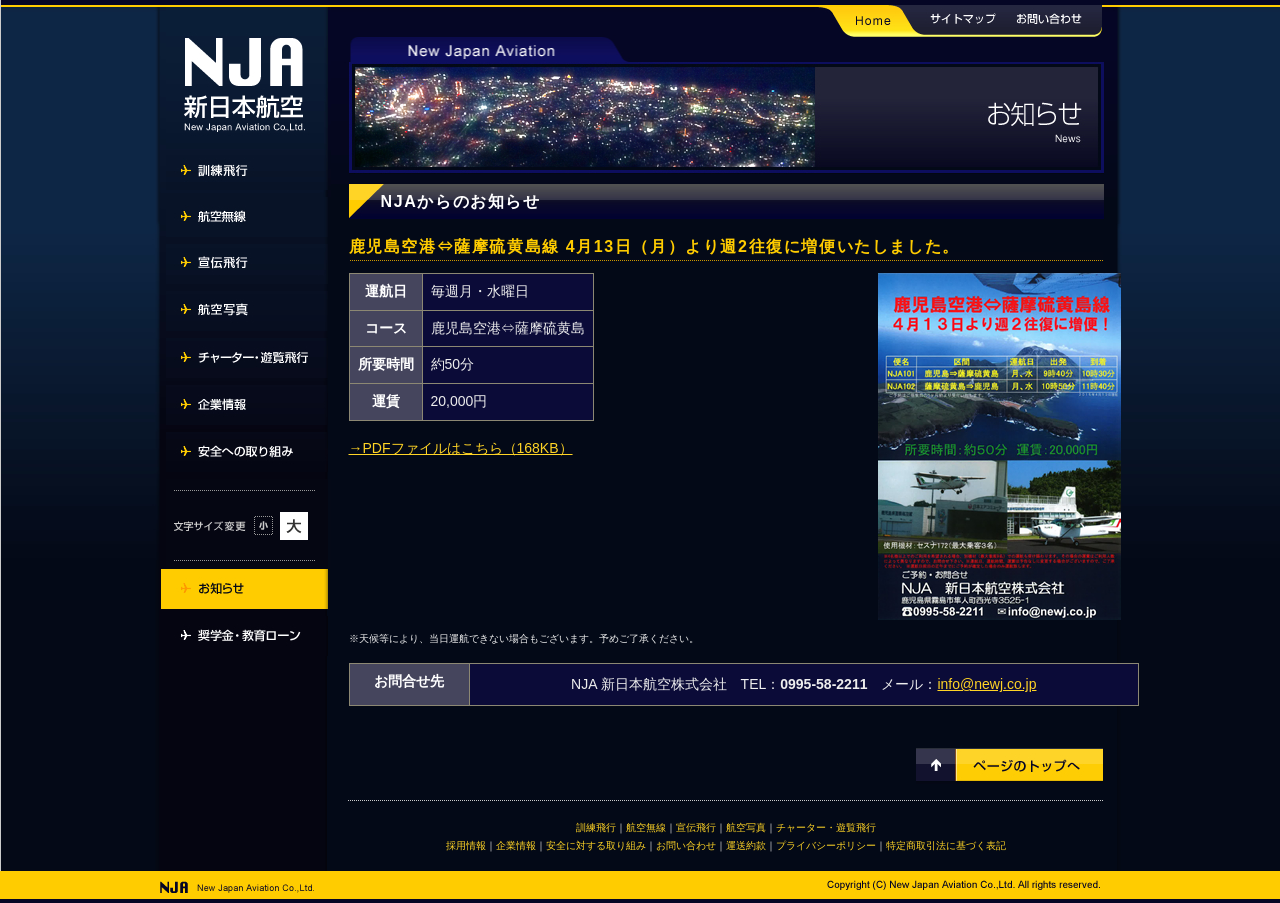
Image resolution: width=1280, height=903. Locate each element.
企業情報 (516, 845)
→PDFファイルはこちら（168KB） (461, 448)
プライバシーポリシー (826, 845)
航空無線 (646, 827)
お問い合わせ (686, 845)
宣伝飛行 (696, 827)
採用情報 (466, 845)
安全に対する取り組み (596, 845)
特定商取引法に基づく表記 (946, 845)
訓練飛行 (596, 827)
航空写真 (746, 827)
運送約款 (746, 845)
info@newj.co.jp (986, 684)
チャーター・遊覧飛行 (826, 827)
